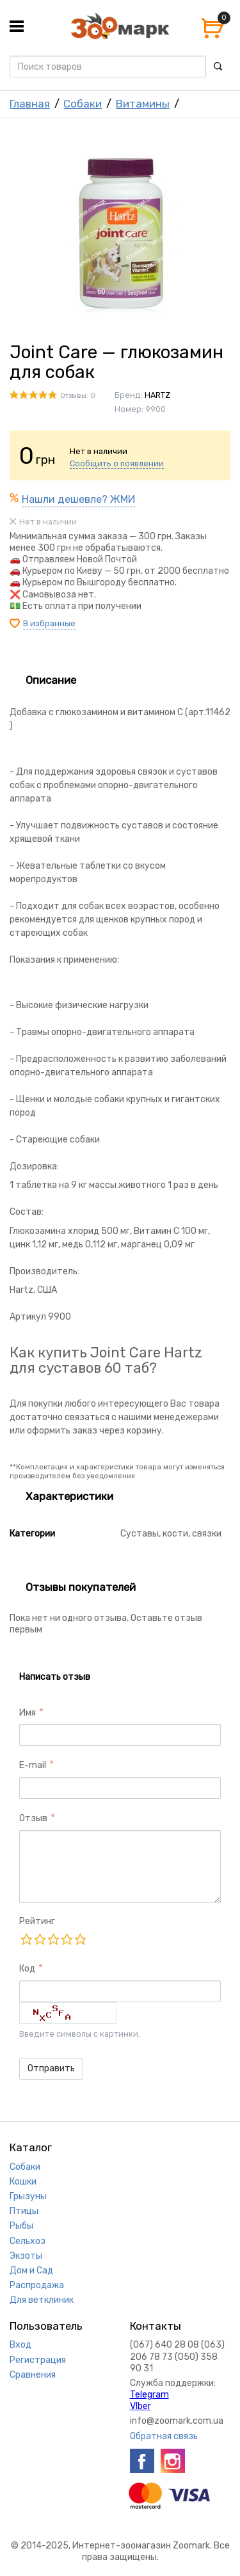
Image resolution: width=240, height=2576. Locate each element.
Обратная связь (164, 2436)
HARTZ (157, 395)
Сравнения (33, 2374)
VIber (140, 2406)
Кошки (23, 2181)
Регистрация (38, 2360)
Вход (20, 2344)
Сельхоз (27, 2241)
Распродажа (37, 2285)
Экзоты (26, 2255)
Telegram (149, 2394)
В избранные (49, 623)
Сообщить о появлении (117, 463)
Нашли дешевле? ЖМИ (78, 499)
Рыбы (21, 2225)
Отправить (51, 2068)
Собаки (82, 103)
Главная (30, 103)
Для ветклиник (42, 2300)
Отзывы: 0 (77, 395)
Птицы (24, 2211)
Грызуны (28, 2196)
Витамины (143, 103)
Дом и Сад (31, 2270)
